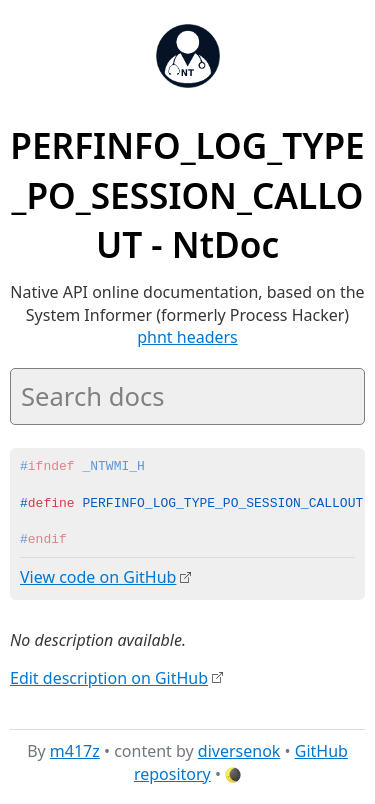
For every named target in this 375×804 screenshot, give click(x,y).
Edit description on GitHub (109, 677)
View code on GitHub (98, 577)
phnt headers (187, 337)
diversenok (239, 751)
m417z (75, 751)
